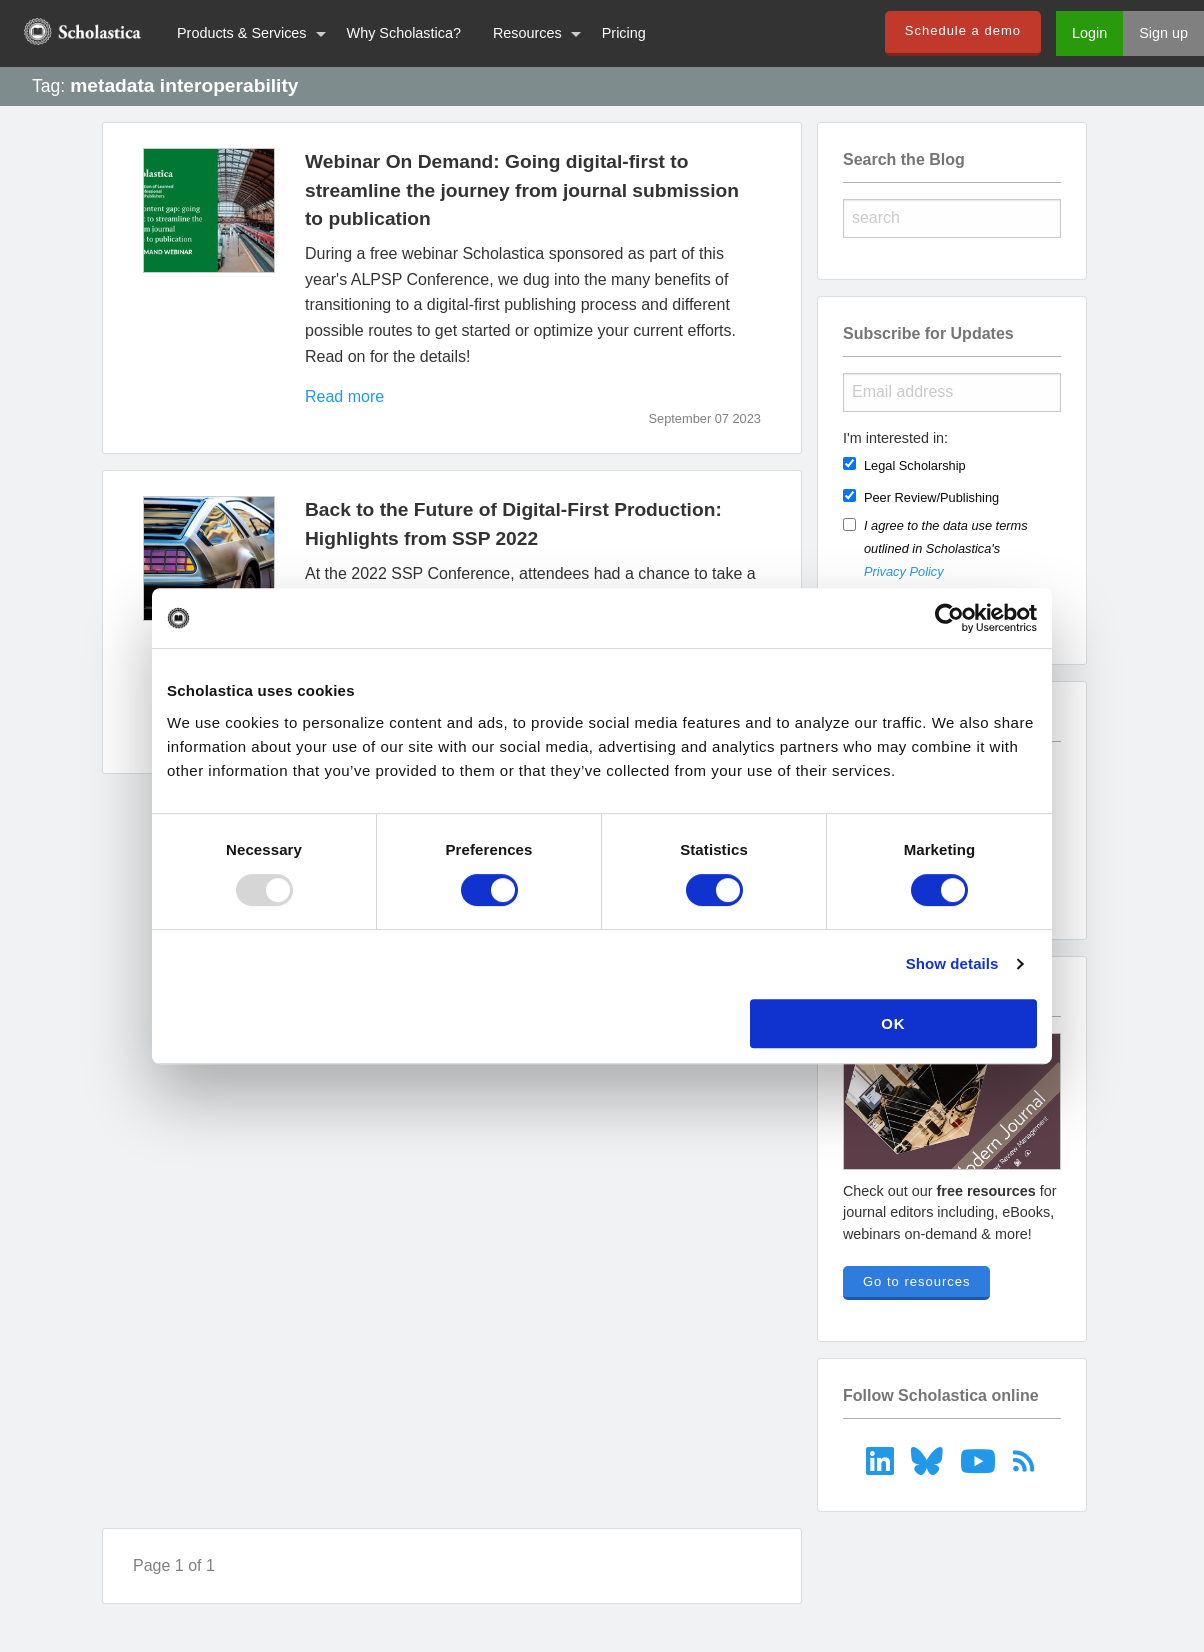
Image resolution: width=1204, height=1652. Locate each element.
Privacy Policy (904, 571)
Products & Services (242, 33)
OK (893, 1023)
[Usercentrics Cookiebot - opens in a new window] (949, 618)
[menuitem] (80, 33)
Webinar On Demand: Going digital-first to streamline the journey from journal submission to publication (522, 190)
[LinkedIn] (882, 1460)
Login (1089, 33)
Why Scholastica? (404, 33)
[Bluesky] (929, 1460)
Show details (952, 963)
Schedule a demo (963, 30)
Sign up (1163, 33)
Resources (527, 33)
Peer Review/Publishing (931, 497)
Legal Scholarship (915, 465)
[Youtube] (979, 1460)
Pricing (624, 33)
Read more (344, 396)
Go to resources (917, 1281)
